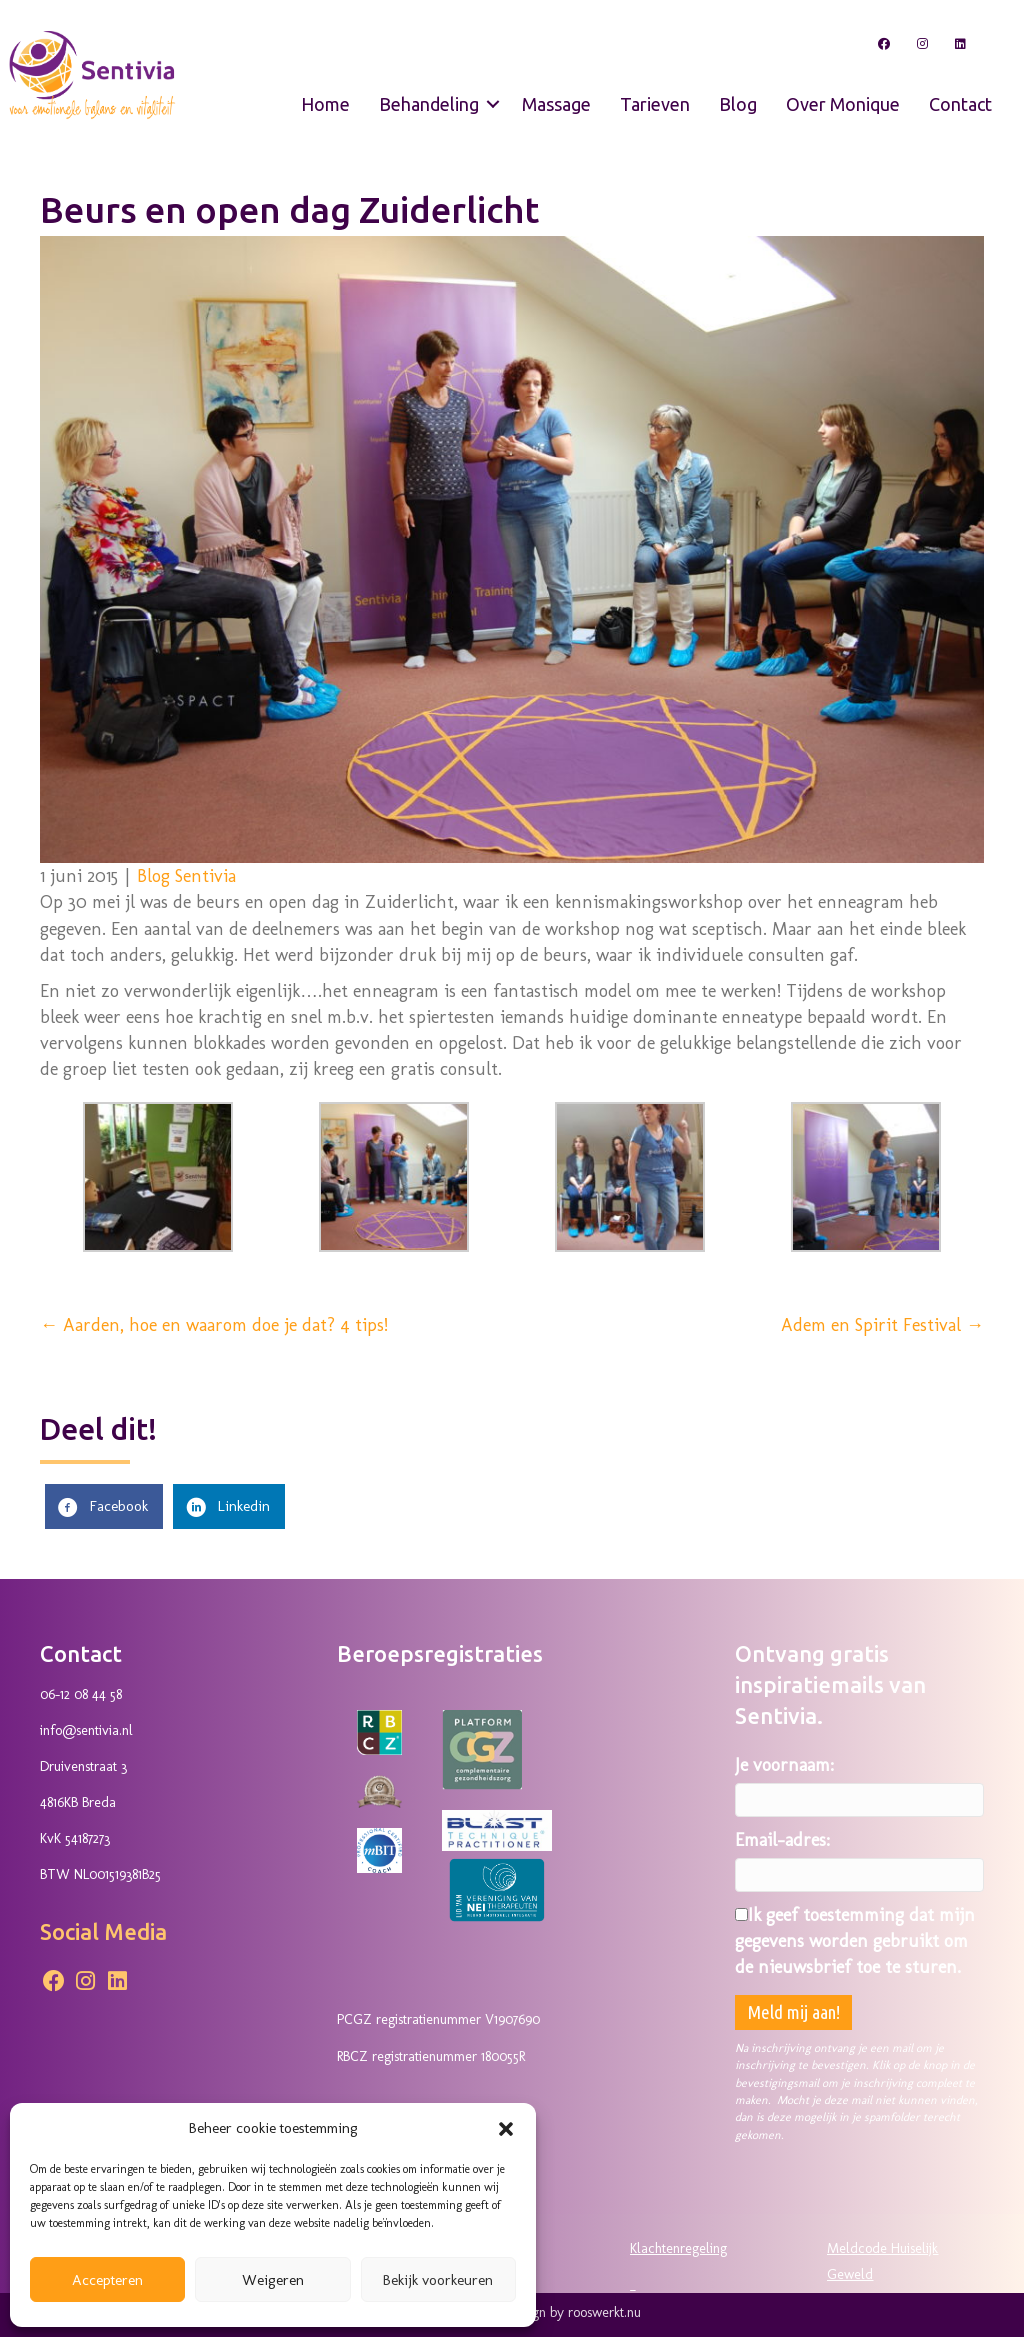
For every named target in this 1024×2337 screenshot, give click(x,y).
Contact (958, 97)
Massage (554, 97)
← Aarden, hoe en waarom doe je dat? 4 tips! (214, 1319)
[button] (506, 2129)
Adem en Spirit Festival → (882, 1319)
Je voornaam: (784, 1758)
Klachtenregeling (678, 2242)
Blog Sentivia (186, 870)
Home (323, 97)
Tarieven (653, 97)
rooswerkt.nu (604, 2305)
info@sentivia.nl (86, 1724)
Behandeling (427, 97)
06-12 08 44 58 (81, 1688)
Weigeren (273, 2280)
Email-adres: (782, 1833)
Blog (736, 97)
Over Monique (841, 97)
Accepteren (107, 2280)
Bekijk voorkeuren (438, 2280)
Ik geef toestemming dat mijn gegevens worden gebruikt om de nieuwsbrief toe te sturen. (855, 1935)
